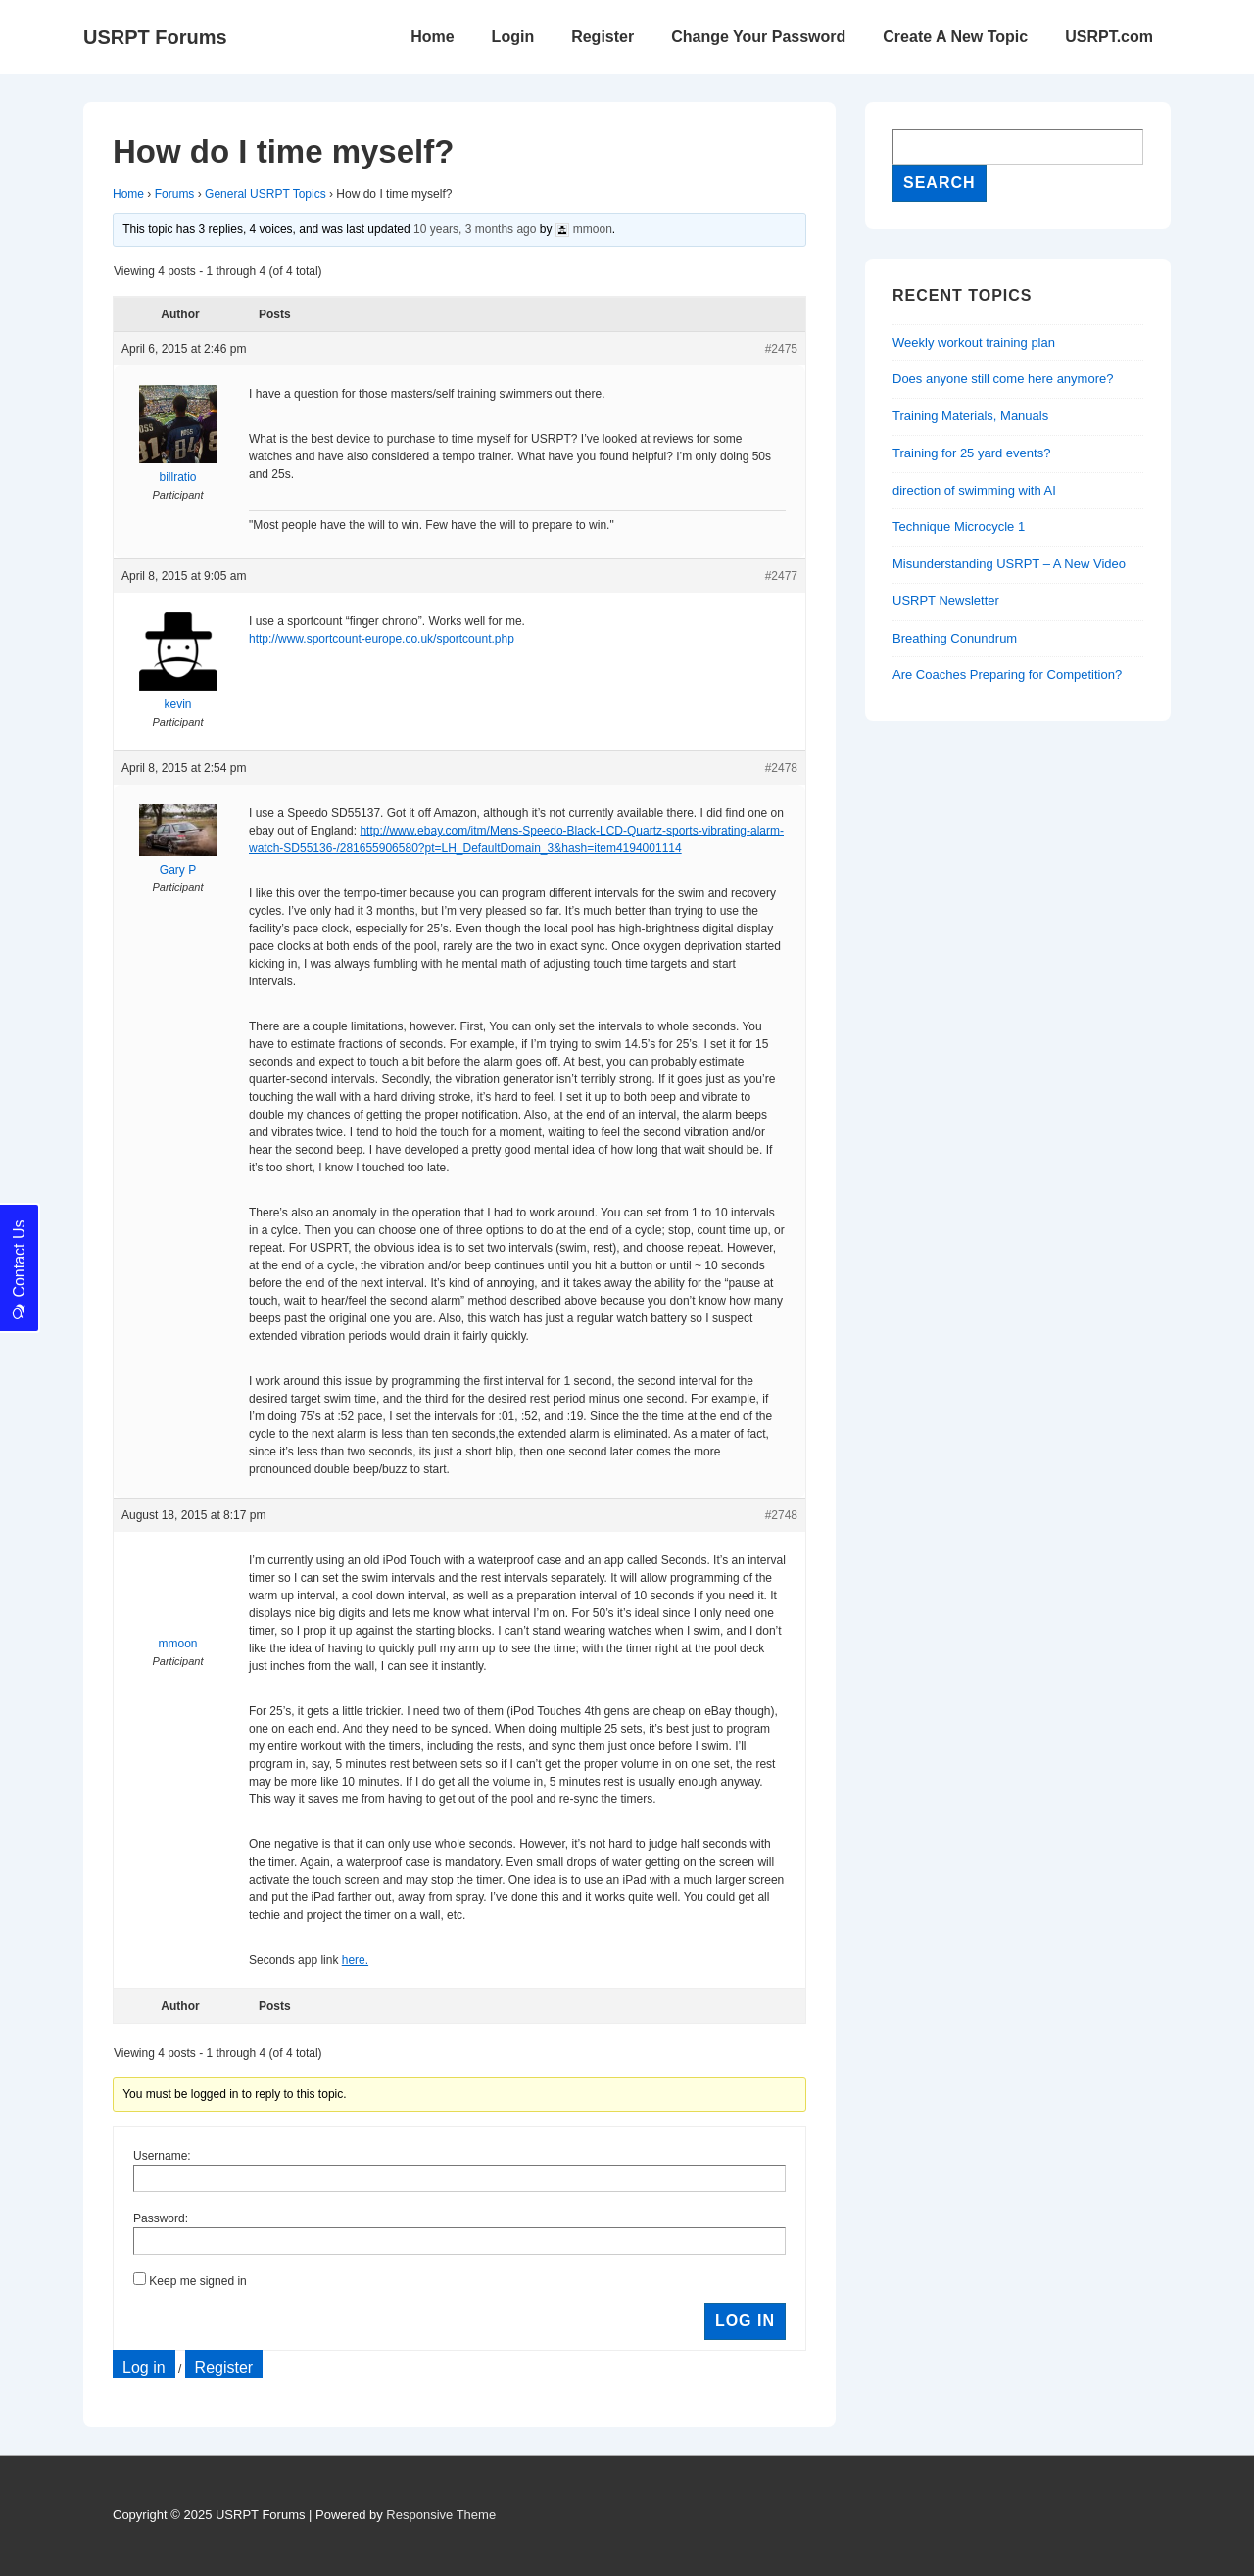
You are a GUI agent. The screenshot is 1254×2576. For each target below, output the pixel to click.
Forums (175, 194)
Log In (745, 2321)
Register (602, 36)
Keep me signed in (197, 2281)
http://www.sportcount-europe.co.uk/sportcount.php (381, 638)
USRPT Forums (155, 37)
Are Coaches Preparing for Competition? (1007, 674)
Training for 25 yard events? (971, 453)
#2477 (781, 576)
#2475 (781, 349)
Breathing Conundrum (954, 638)
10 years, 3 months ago (474, 229)
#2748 (781, 1515)
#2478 (781, 768)
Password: (160, 2218)
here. (355, 1960)
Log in (144, 2368)
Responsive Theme (441, 2514)
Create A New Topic (955, 36)
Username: (162, 2156)
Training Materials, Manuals (970, 415)
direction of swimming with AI (974, 490)
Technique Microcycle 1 (958, 526)
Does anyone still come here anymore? (1002, 378)
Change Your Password (758, 36)
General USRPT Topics (265, 194)
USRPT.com (1109, 36)
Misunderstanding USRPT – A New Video (1009, 563)
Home (432, 36)
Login (513, 36)
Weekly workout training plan (973, 342)
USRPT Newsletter (945, 601)
